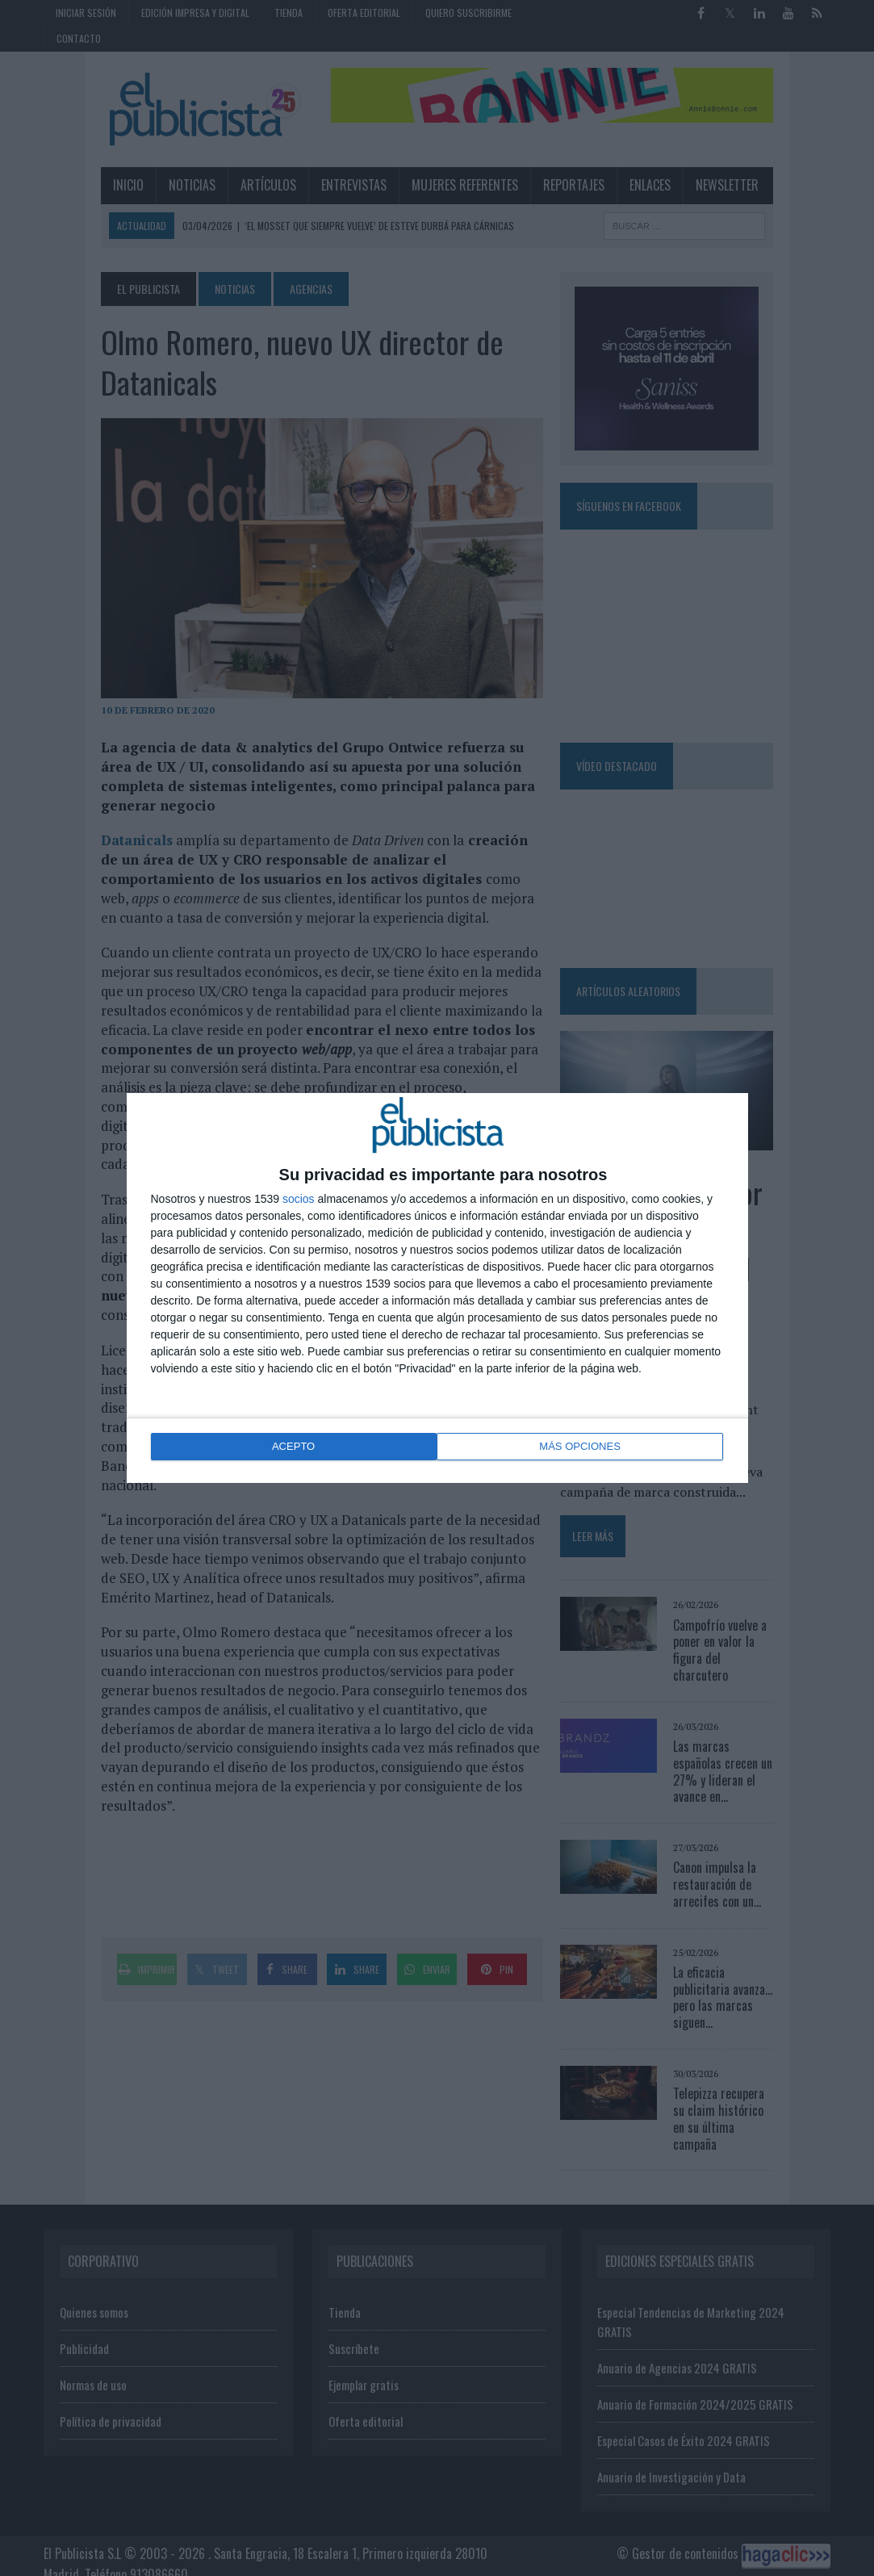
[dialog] (437, 1288)
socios (298, 1200)
